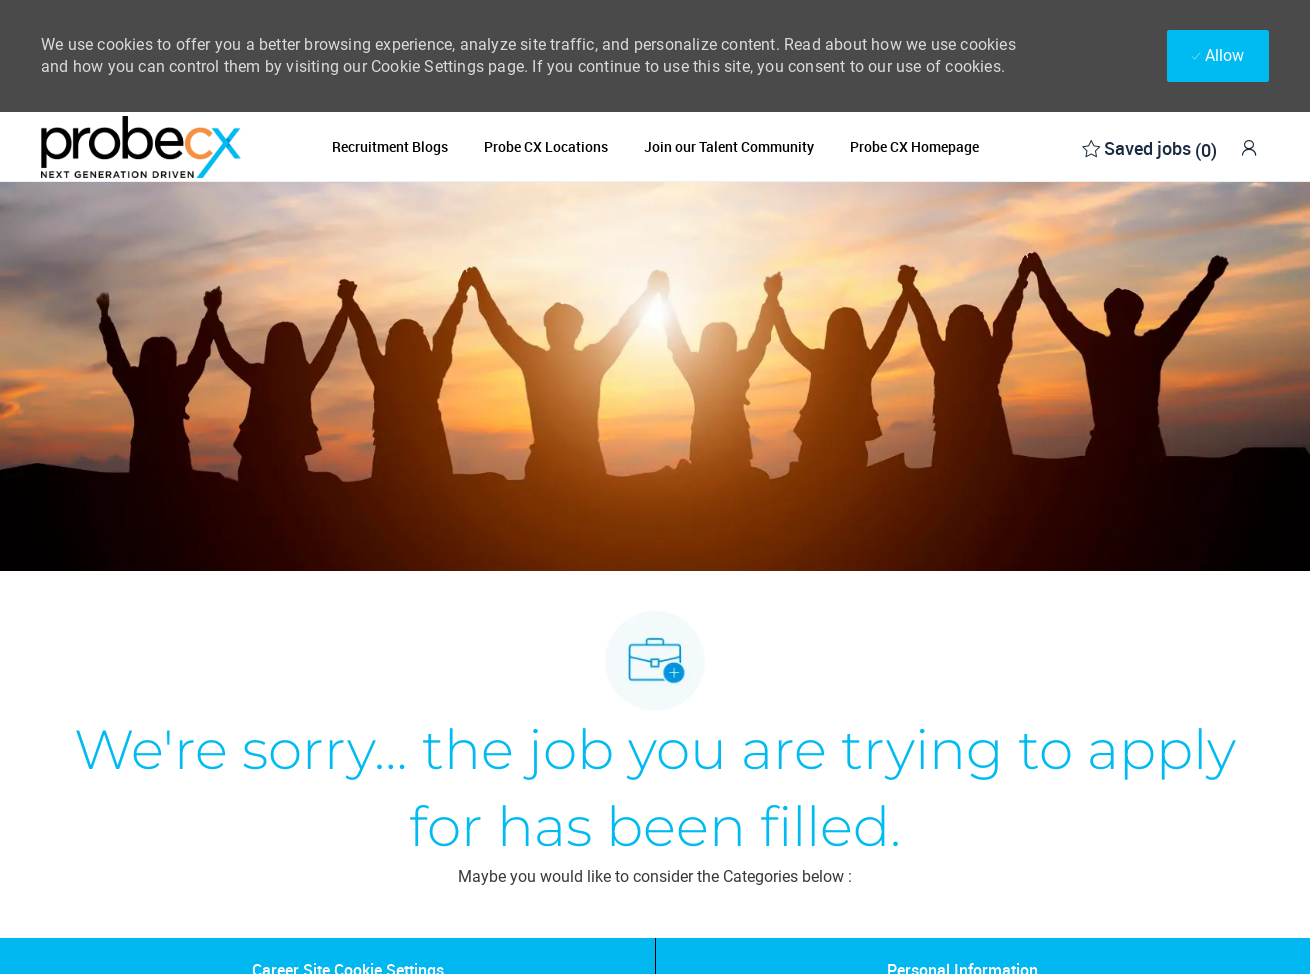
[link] (1249, 147)
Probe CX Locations (546, 147)
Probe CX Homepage (914, 147)
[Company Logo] (141, 146)
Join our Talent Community (729, 147)
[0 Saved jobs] (1149, 146)
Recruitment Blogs (390, 147)
